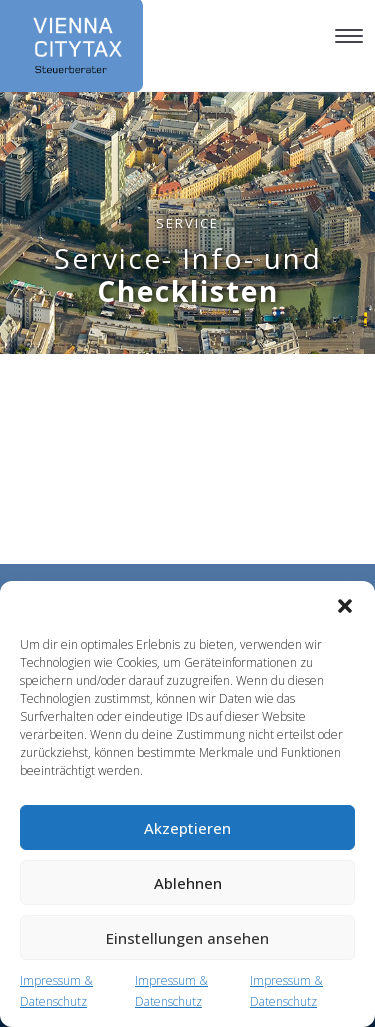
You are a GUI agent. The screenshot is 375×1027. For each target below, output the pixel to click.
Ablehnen (188, 883)
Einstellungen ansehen (187, 938)
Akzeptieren (187, 828)
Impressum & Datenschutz (56, 991)
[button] (345, 606)
